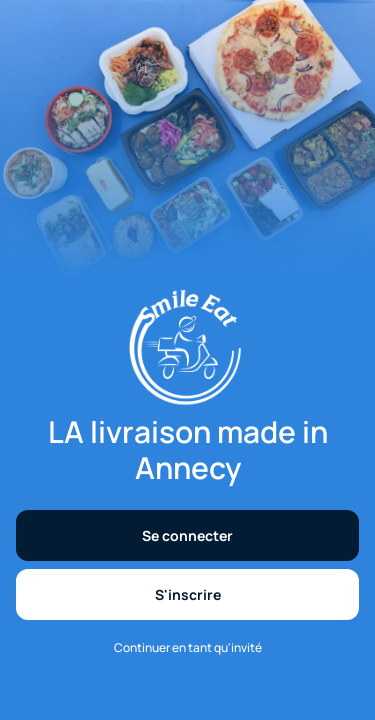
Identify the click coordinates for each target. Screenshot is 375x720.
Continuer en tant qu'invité (188, 648)
